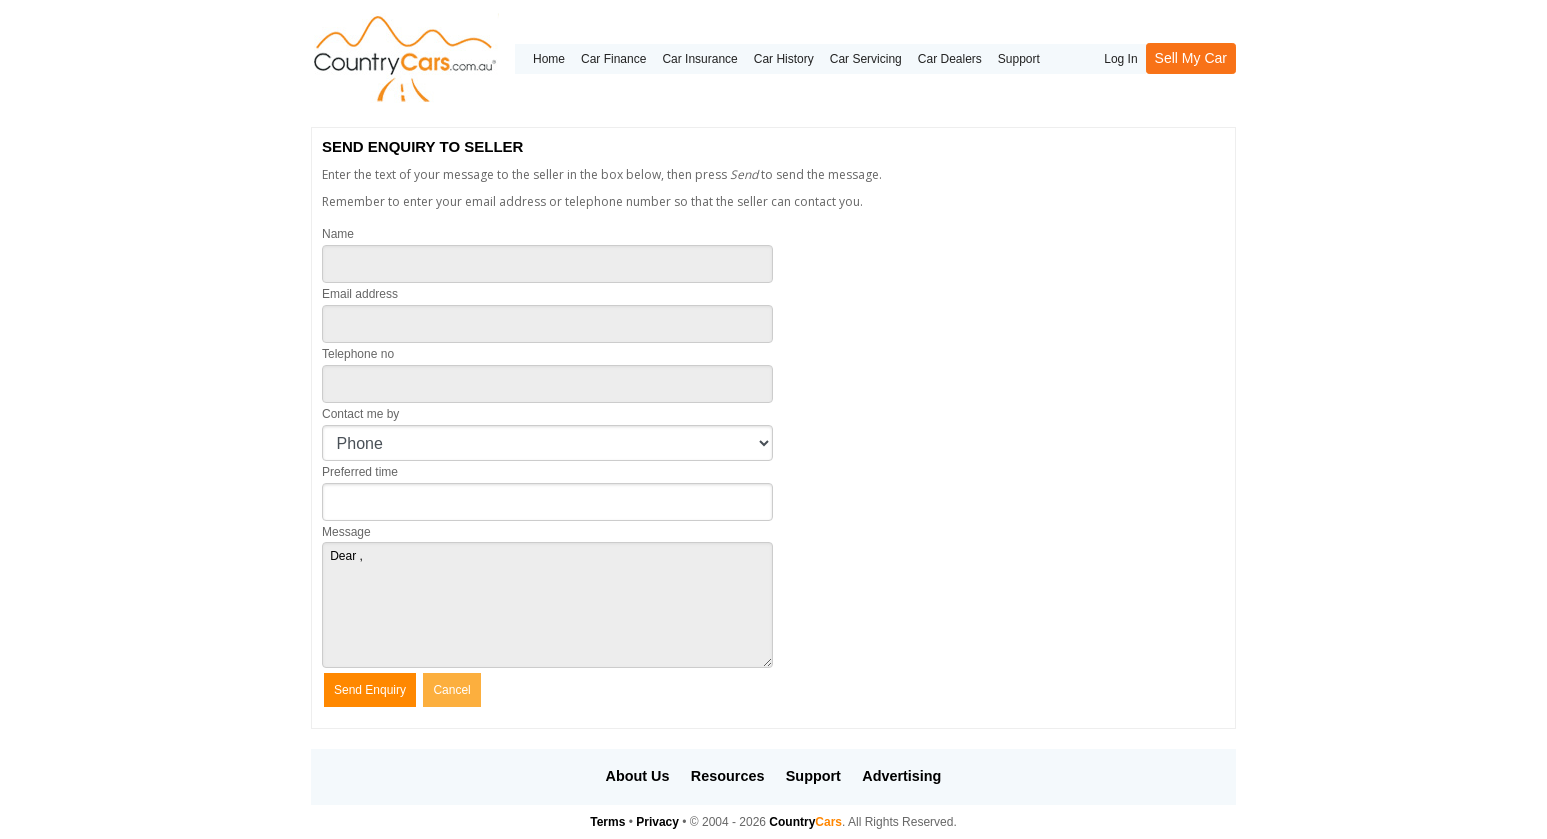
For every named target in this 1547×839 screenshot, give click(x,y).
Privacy (657, 822)
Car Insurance (699, 59)
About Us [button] (638, 776)
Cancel (451, 690)
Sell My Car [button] (1191, 58)
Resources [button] (728, 776)
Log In (1120, 59)
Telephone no (358, 354)
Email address (360, 294)
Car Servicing (866, 59)
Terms (607, 822)
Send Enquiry (370, 690)
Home (549, 59)
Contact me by (360, 414)
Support (1019, 59)
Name (338, 234)
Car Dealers (950, 59)
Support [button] (813, 776)
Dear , (547, 605)
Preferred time (360, 472)
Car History (784, 59)
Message (346, 532)
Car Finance (613, 59)
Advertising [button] (901, 776)
